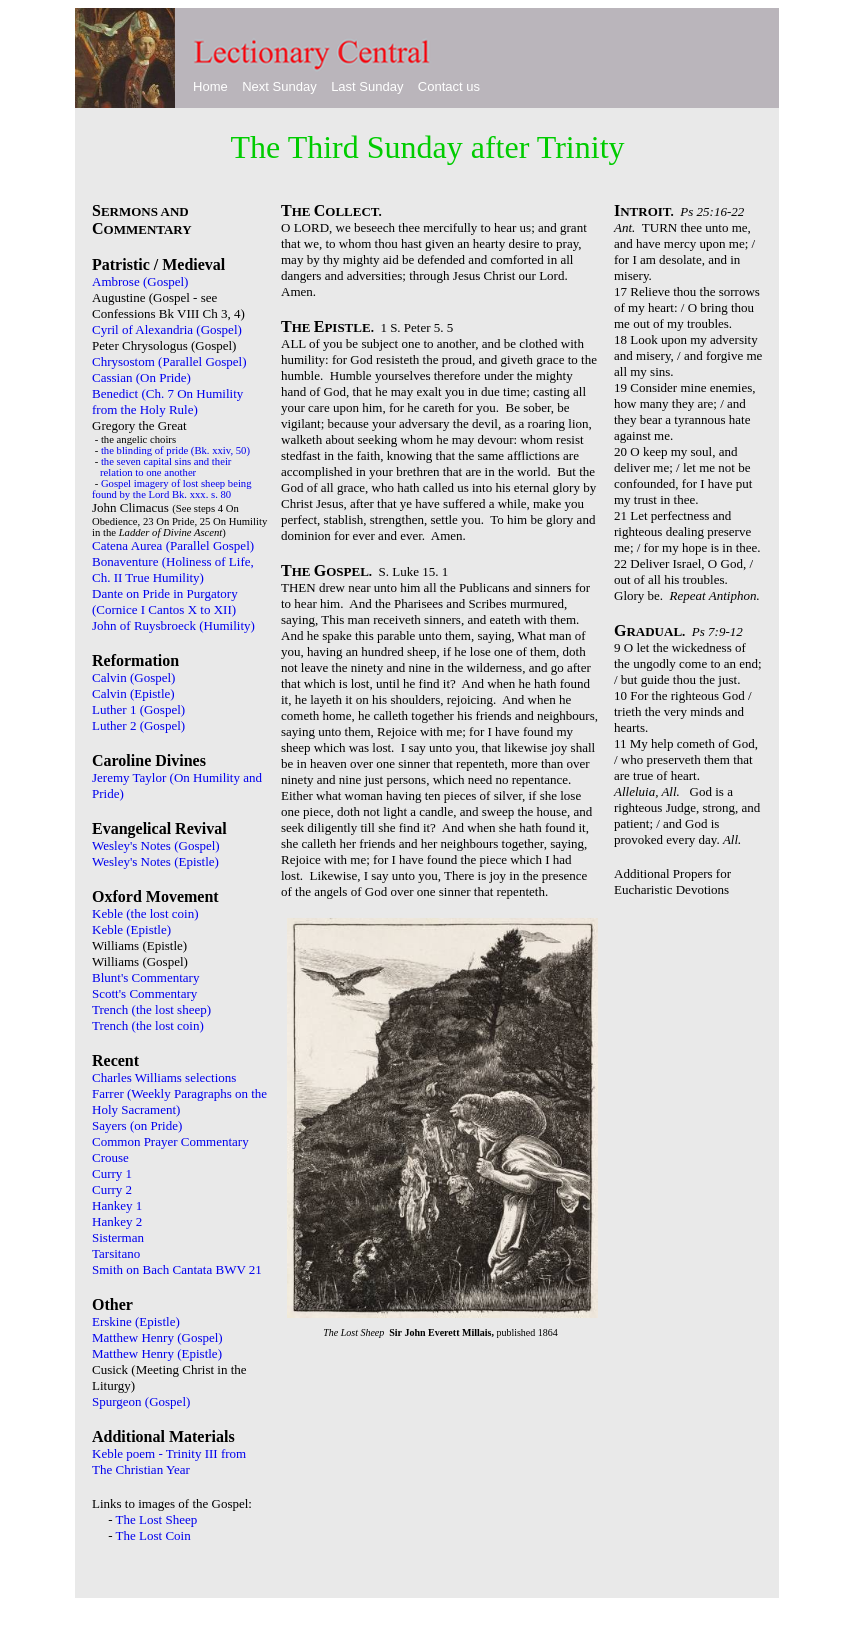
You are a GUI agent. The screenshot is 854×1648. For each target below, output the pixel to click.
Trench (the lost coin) (148, 1025)
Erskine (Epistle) (136, 1321)
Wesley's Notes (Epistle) (155, 861)
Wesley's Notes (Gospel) (156, 845)
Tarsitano (116, 1253)
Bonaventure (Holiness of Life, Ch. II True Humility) (173, 569)
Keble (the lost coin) (145, 913)
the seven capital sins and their (166, 461)
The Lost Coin (153, 1535)
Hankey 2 (117, 1221)
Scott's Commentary (144, 993)
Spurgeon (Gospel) (141, 1401)
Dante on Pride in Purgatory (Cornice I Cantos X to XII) (166, 601)
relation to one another (148, 472)
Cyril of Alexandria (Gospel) (167, 329)
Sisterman (118, 1237)
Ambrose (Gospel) (140, 281)
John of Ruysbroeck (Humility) (173, 625)
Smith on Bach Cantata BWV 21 (177, 1269)
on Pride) (158, 1125)
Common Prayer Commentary (170, 1141)
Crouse (110, 1157)
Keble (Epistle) (131, 929)
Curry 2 (112, 1189)
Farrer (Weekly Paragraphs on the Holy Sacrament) (179, 1101)
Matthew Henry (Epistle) (157, 1353)
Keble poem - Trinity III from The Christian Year (169, 1461)
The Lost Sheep (157, 1519)
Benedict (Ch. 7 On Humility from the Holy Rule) (167, 401)
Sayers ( (113, 1125)
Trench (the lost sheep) (151, 1009)
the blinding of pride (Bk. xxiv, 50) (175, 450)
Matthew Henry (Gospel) (157, 1337)
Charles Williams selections (164, 1077)
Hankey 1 (117, 1205)
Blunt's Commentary (145, 977)
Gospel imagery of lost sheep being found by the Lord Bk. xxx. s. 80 (172, 489)
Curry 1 (112, 1173)
